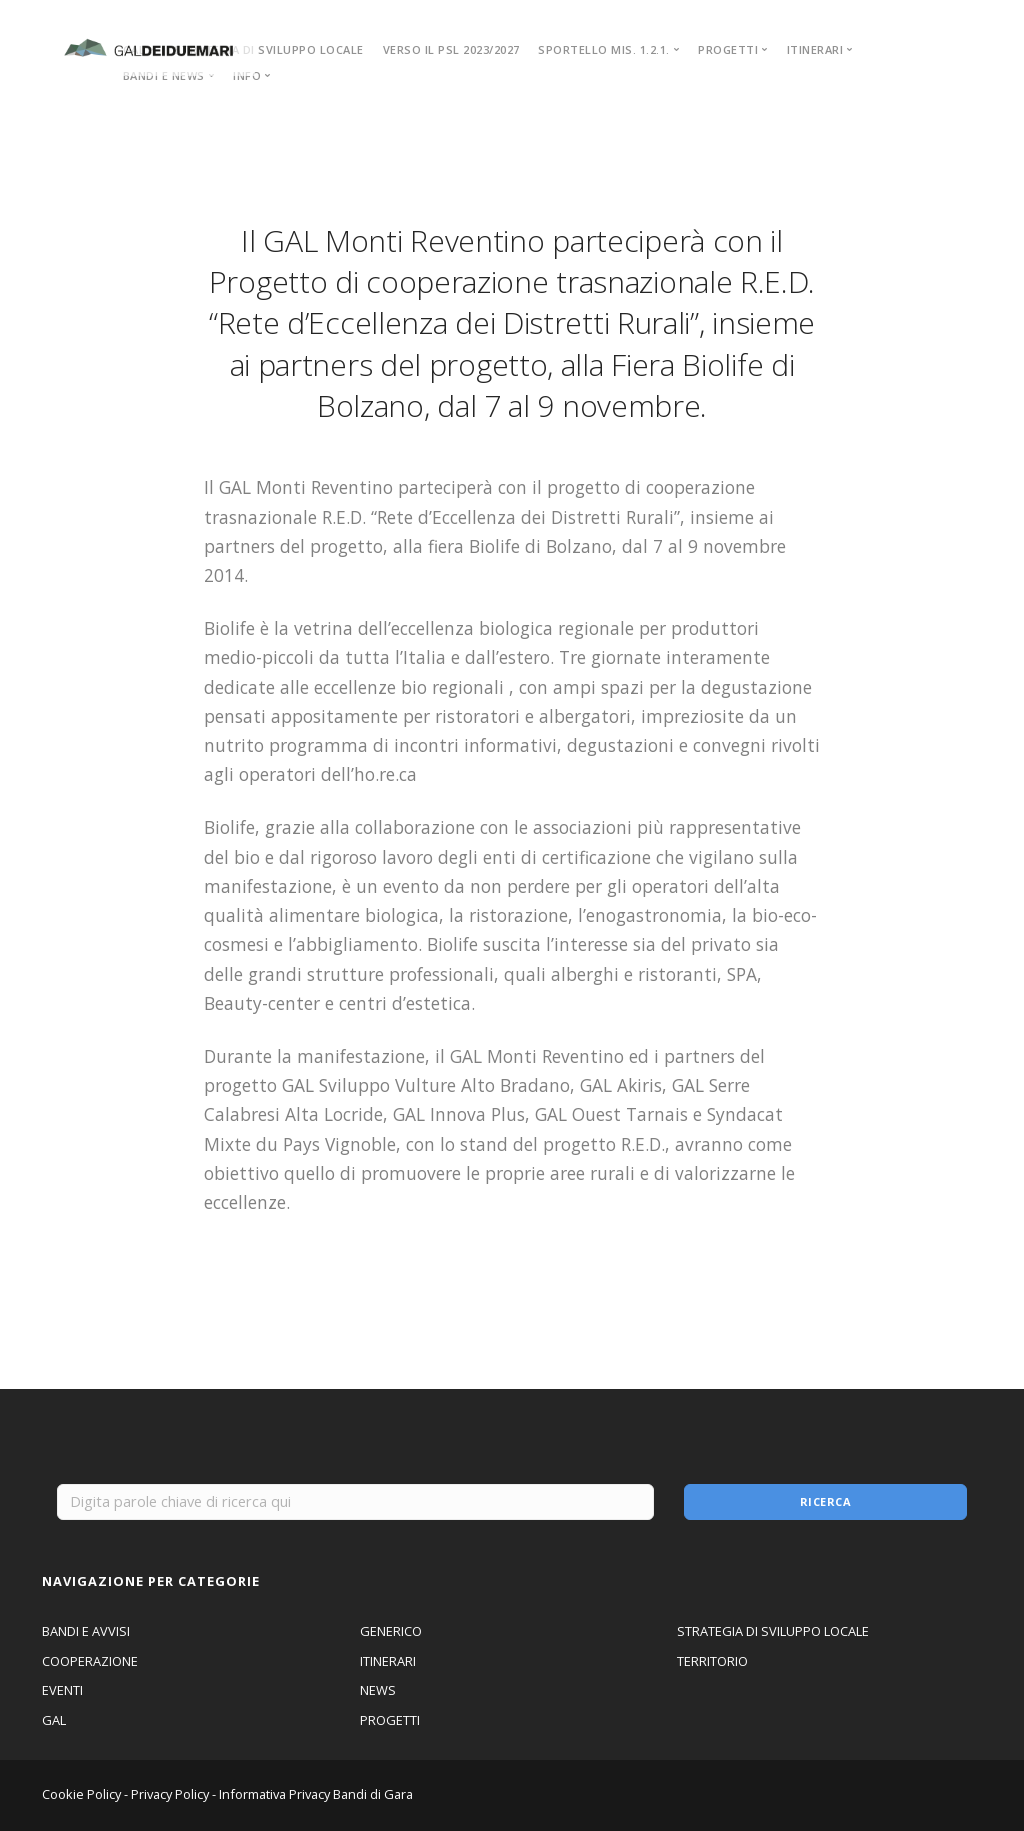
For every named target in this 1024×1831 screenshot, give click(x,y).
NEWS (378, 1690)
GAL (54, 1720)
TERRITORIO (712, 1661)
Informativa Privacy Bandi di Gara (316, 1794)
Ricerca (826, 1501)
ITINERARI (388, 1661)
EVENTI (62, 1690)
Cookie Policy (81, 1794)
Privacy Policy (170, 1794)
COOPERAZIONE (90, 1661)
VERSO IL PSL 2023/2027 (451, 49)
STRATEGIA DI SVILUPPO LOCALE (269, 49)
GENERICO (391, 1631)
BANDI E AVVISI (86, 1631)
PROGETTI (390, 1720)
